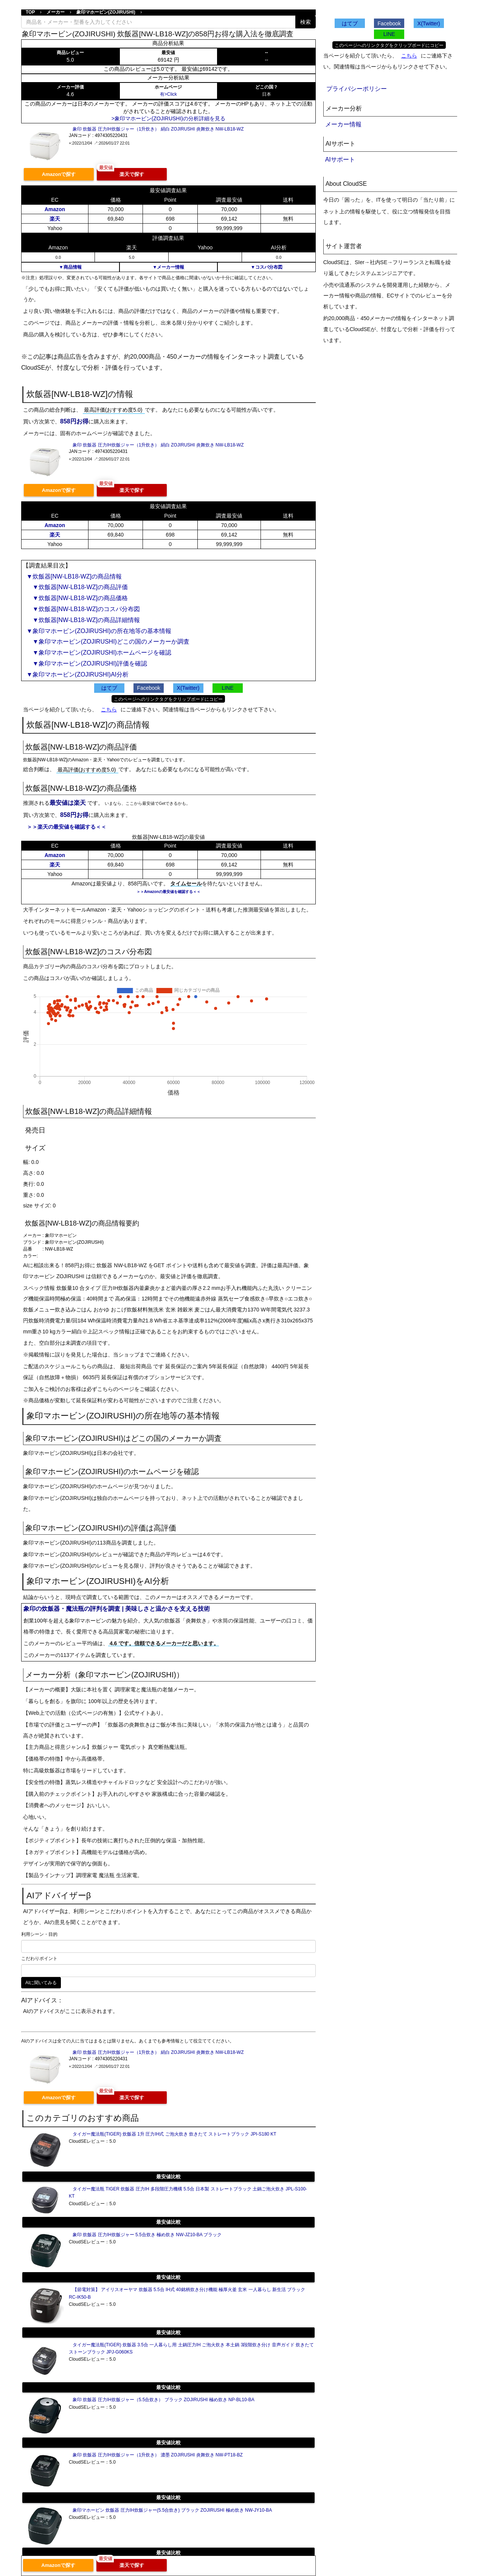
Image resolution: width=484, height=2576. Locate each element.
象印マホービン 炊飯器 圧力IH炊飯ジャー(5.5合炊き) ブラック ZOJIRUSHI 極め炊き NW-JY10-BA (172, 2510)
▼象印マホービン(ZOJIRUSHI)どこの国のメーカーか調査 (107, 641)
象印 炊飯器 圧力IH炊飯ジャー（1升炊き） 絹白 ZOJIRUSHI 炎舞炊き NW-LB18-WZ (158, 129)
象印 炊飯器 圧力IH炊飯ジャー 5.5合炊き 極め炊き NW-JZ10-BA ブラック (147, 2234)
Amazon (55, 209)
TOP (30, 12)
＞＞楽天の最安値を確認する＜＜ (66, 827)
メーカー (56, 12)
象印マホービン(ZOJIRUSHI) (105, 12)
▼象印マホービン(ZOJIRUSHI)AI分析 (77, 674)
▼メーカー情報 (168, 267)
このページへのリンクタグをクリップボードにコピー (168, 699)
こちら (109, 709)
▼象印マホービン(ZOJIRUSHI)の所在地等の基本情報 (98, 631)
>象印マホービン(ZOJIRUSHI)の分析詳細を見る (168, 118)
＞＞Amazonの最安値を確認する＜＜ (168, 892)
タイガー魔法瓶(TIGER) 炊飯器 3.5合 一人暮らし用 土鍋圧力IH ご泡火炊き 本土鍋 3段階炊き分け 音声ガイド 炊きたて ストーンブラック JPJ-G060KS (191, 2348)
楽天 (55, 219)
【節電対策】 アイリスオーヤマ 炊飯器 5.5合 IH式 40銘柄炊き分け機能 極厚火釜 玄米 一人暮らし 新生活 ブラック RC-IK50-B (187, 2293)
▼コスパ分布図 (266, 267)
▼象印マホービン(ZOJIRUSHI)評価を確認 (86, 663)
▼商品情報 (70, 267)
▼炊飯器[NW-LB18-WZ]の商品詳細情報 (83, 620)
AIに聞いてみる (41, 1982)
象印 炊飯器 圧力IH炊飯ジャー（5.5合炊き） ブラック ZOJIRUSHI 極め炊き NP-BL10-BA (163, 2399)
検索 (305, 22)
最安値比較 (168, 2176)
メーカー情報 (343, 124)
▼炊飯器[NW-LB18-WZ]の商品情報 (74, 576)
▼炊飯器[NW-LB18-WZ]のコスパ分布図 (83, 609)
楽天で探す (131, 174)
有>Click (168, 94)
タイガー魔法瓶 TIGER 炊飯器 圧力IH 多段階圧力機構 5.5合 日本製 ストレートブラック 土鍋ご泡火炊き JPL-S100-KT (188, 2192)
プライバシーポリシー (356, 89)
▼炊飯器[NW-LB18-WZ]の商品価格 (77, 598)
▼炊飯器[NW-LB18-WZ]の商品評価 (77, 587)
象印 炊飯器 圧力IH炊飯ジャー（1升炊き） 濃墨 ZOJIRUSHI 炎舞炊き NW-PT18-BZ (158, 2455)
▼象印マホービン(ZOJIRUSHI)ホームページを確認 (98, 652)
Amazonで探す (59, 174)
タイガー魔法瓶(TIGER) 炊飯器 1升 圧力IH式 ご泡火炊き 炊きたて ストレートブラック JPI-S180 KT (174, 2134)
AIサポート (340, 159)
